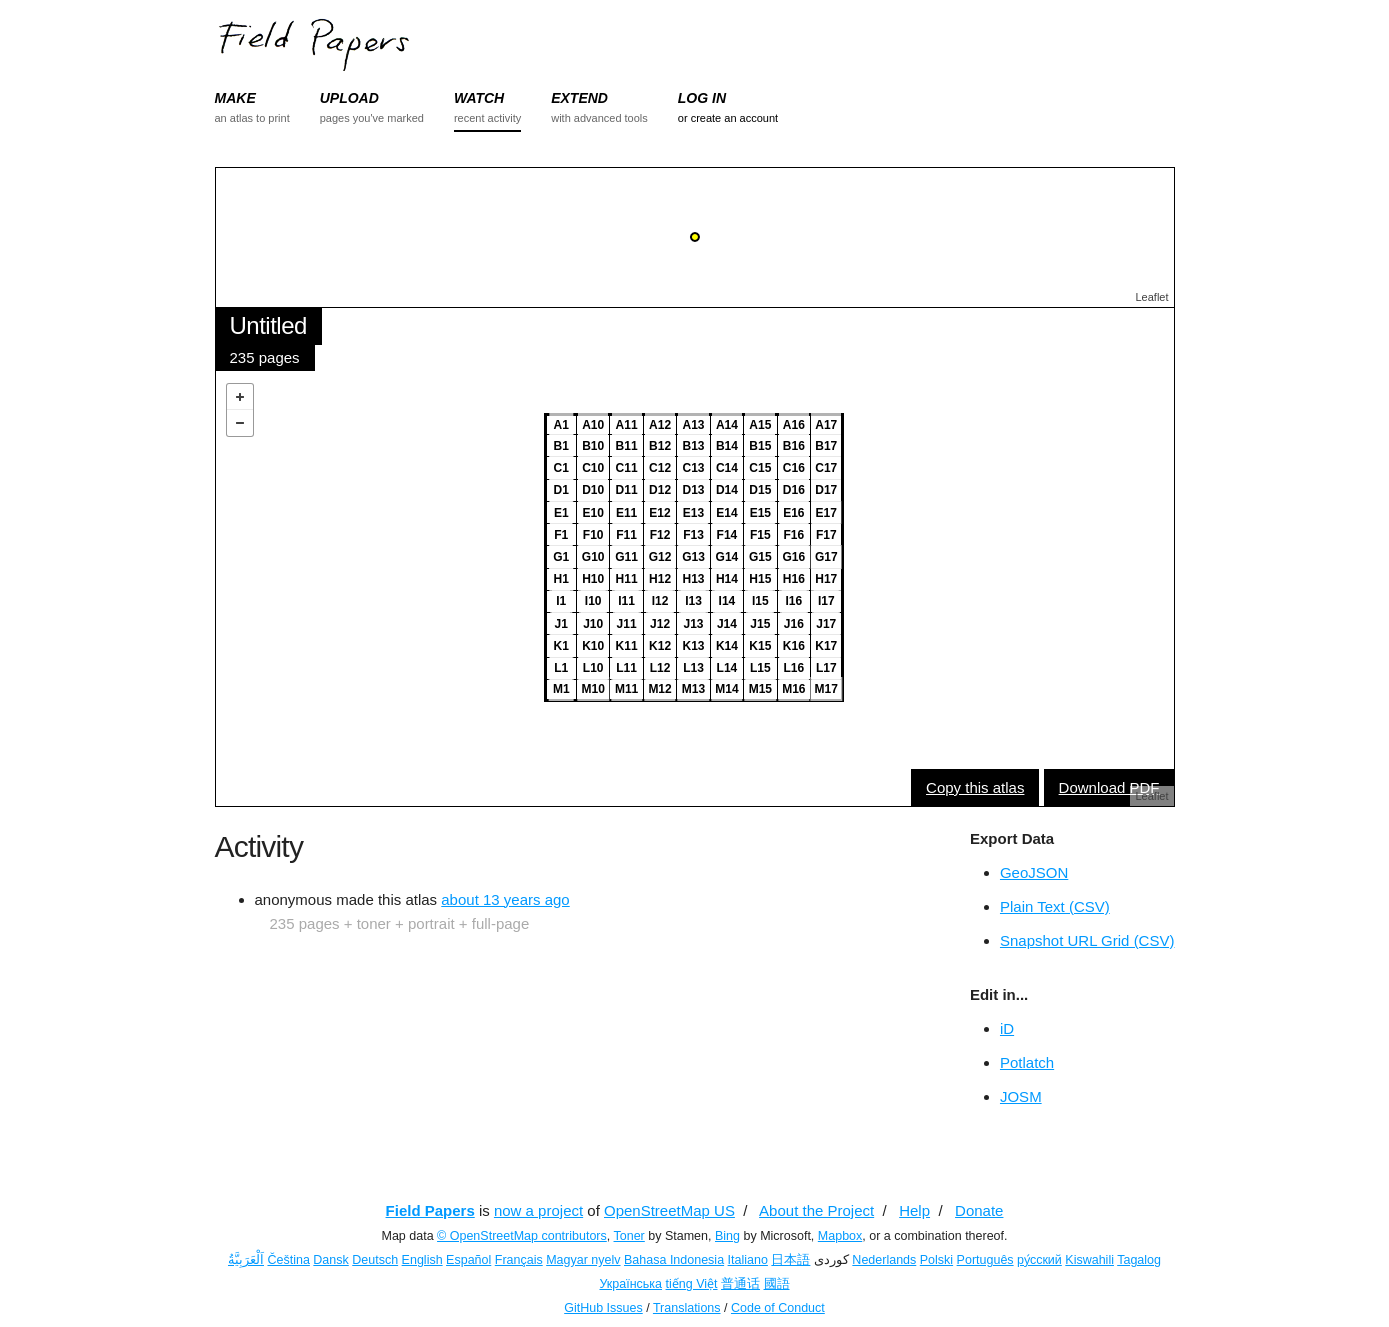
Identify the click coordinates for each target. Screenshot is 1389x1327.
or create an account (728, 118)
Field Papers (430, 1210)
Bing (727, 1236)
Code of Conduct (778, 1308)
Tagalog (1139, 1260)
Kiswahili (1089, 1260)
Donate (979, 1210)
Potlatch (1027, 1062)
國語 (777, 1284)
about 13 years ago (505, 899)
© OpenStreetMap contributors (522, 1236)
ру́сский (1039, 1260)
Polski (936, 1260)
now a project (538, 1210)
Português (985, 1260)
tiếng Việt (692, 1284)
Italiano (748, 1260)
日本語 (790, 1260)
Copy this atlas (975, 787)
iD (1007, 1028)
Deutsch (375, 1260)
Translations (687, 1308)
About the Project (816, 1210)
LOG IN (702, 98)
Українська (630, 1284)
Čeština (288, 1260)
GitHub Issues (603, 1308)
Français (519, 1260)
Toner (629, 1236)
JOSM (1021, 1096)
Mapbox (840, 1236)
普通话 (740, 1284)
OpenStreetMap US (669, 1210)
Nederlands (884, 1260)
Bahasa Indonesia (674, 1260)
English (422, 1260)
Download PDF (1109, 787)
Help (914, 1210)
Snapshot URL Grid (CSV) (1087, 940)
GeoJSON (1034, 872)
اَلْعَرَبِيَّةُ (246, 1260)
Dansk (330, 1260)
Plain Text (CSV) (1055, 906)
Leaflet (1151, 297)
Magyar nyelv (583, 1260)
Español (468, 1260)
